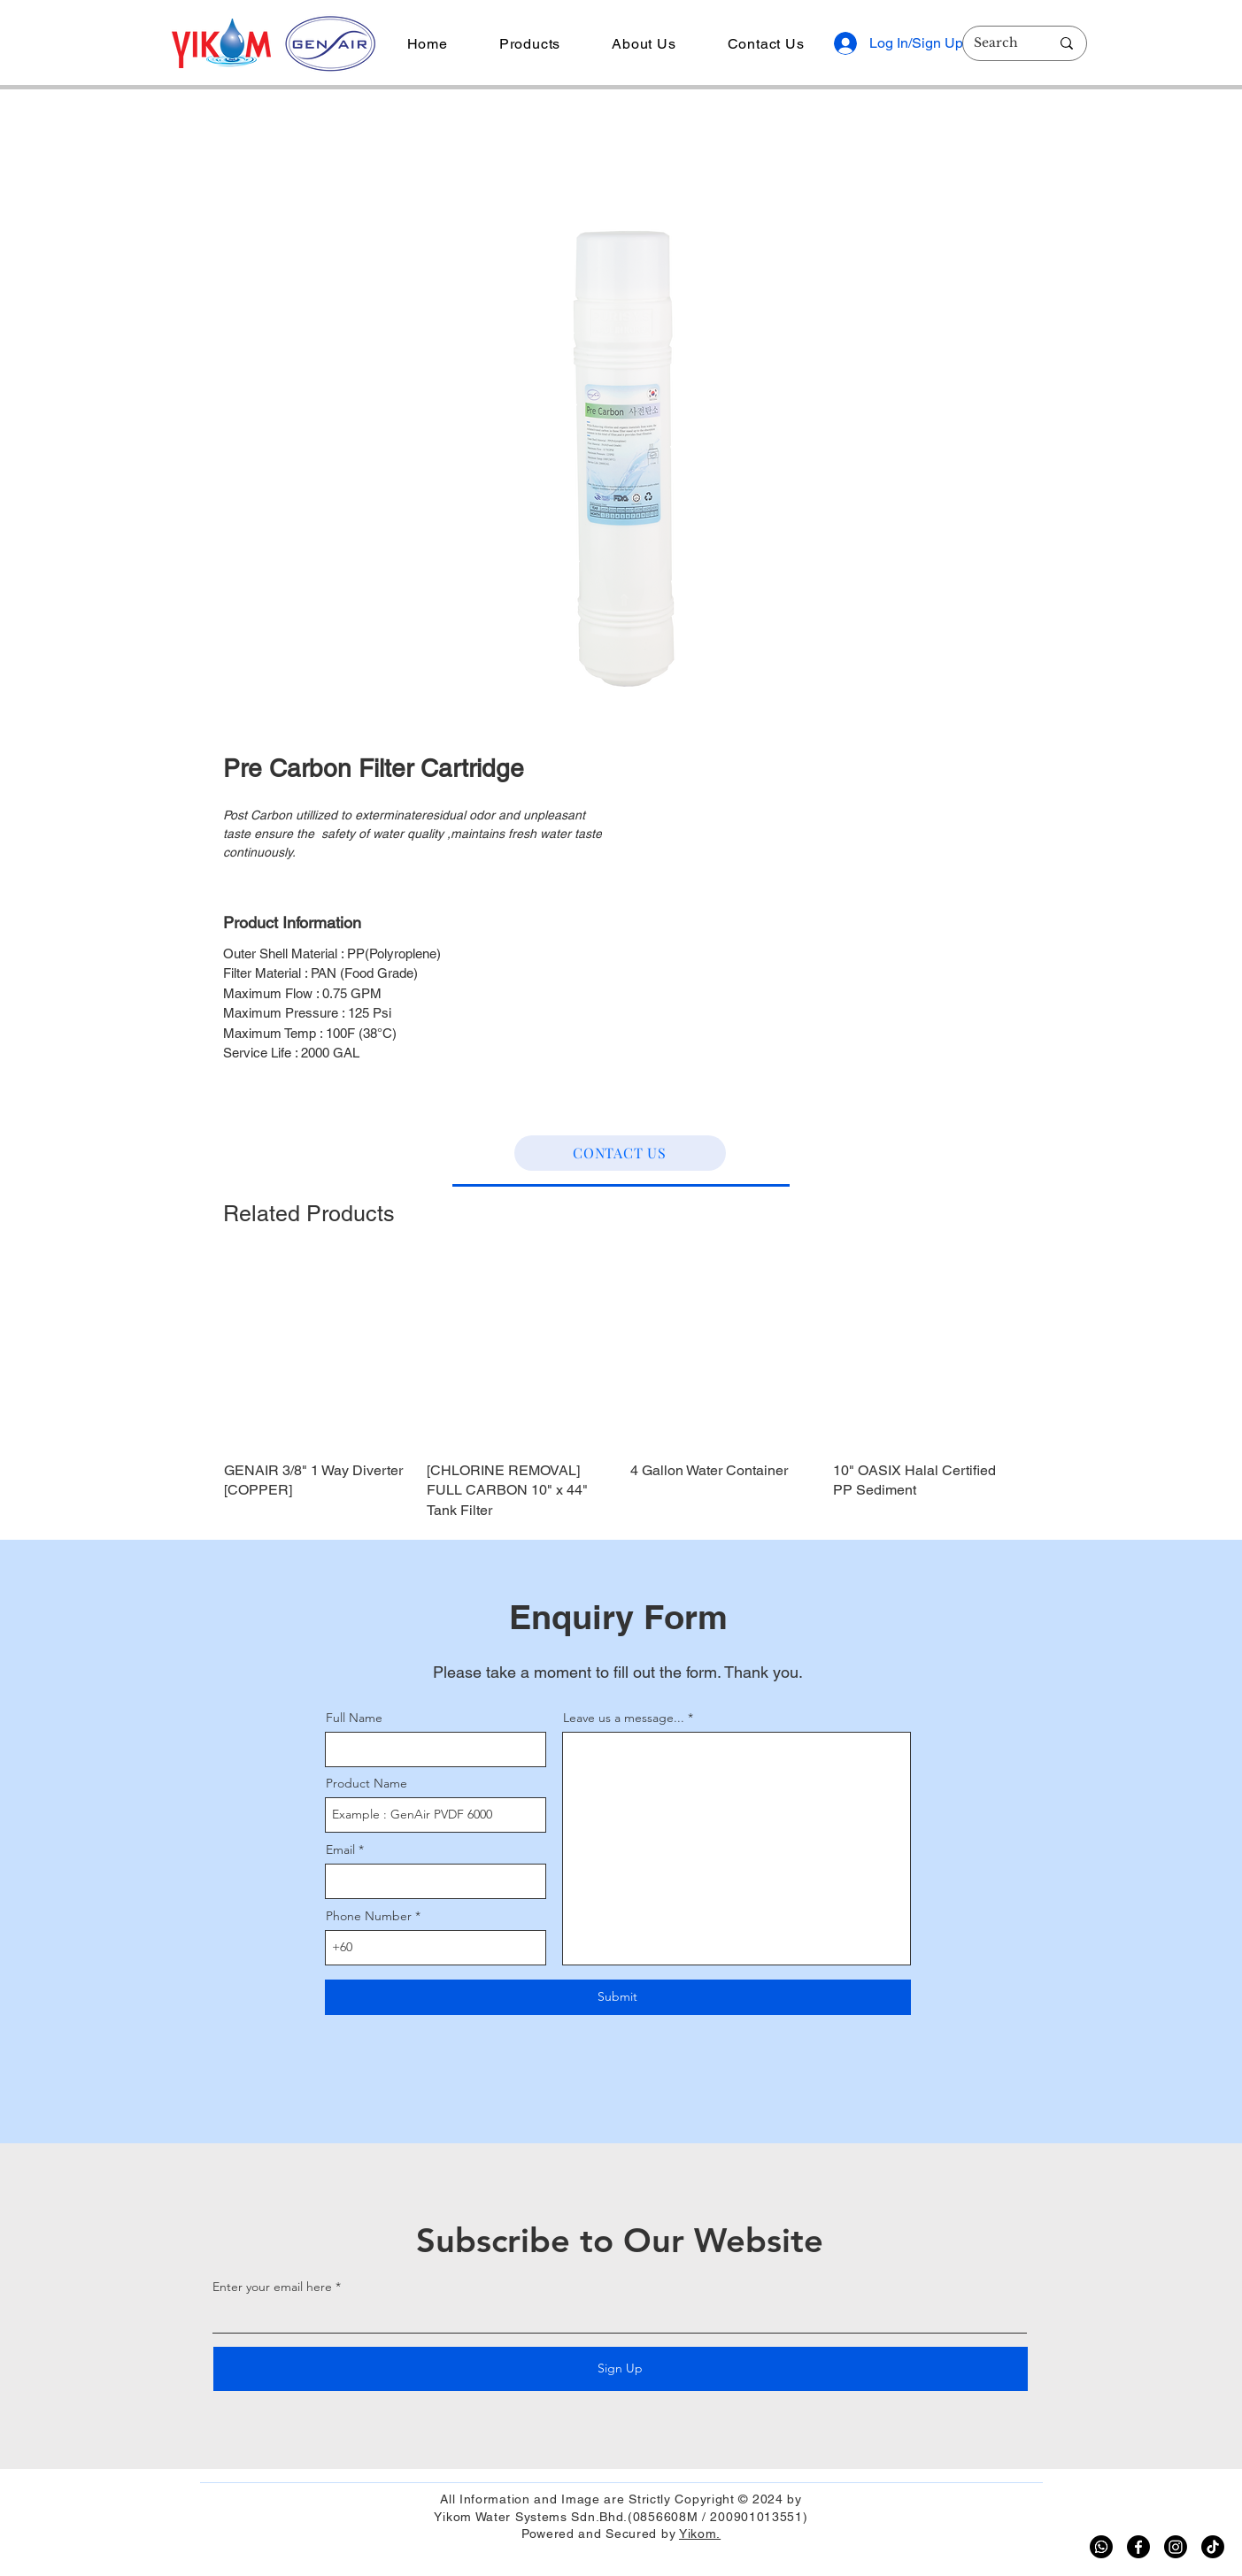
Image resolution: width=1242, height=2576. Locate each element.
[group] (621, 1391)
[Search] (998, 43)
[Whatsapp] (1101, 2546)
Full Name (354, 1717)
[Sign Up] (620, 2369)
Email (340, 1849)
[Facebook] (1138, 2546)
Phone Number (369, 1916)
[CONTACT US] (620, 1153)
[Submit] (618, 1997)
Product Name (366, 1783)
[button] (529, 44)
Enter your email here (272, 2286)
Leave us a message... (623, 1717)
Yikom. (700, 2533)
